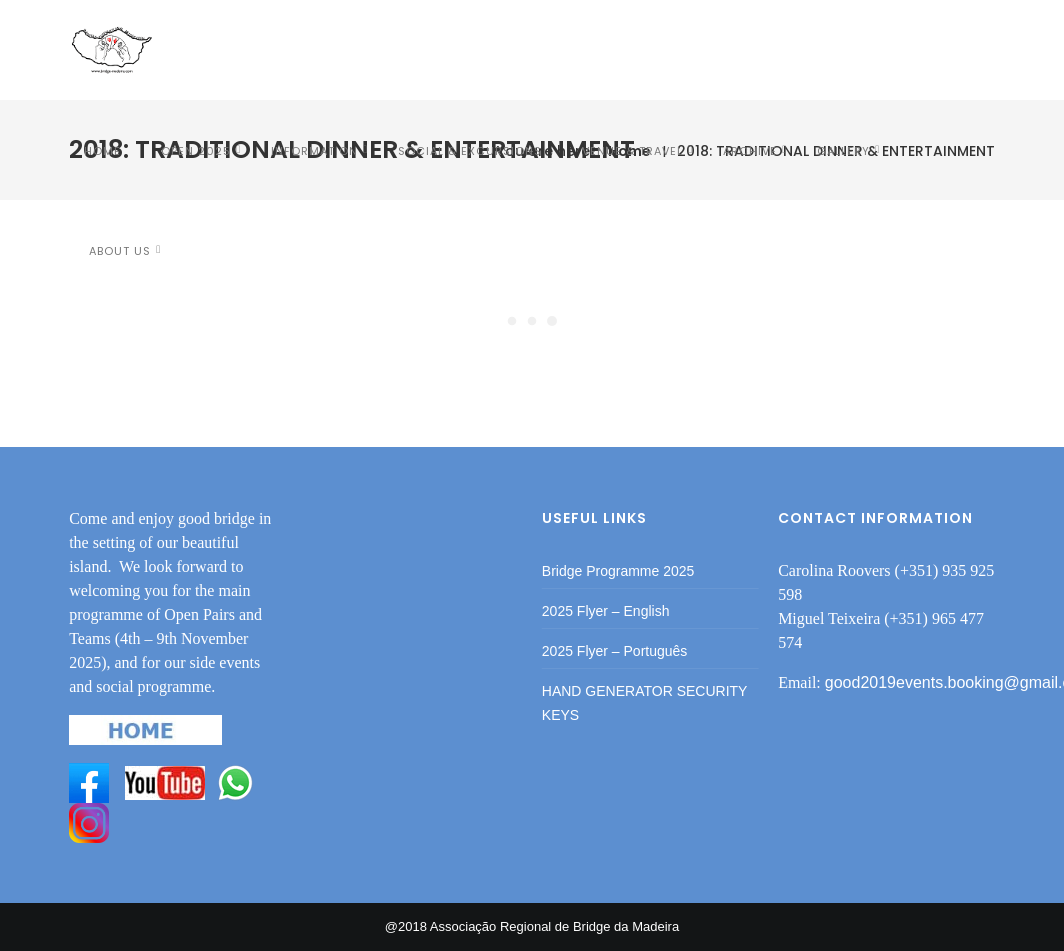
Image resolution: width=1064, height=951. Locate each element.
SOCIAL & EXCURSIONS (470, 151)
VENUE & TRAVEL (632, 151)
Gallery (843, 151)
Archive (750, 151)
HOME (102, 151)
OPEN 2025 (196, 151)
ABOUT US (120, 251)
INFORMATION (314, 151)
